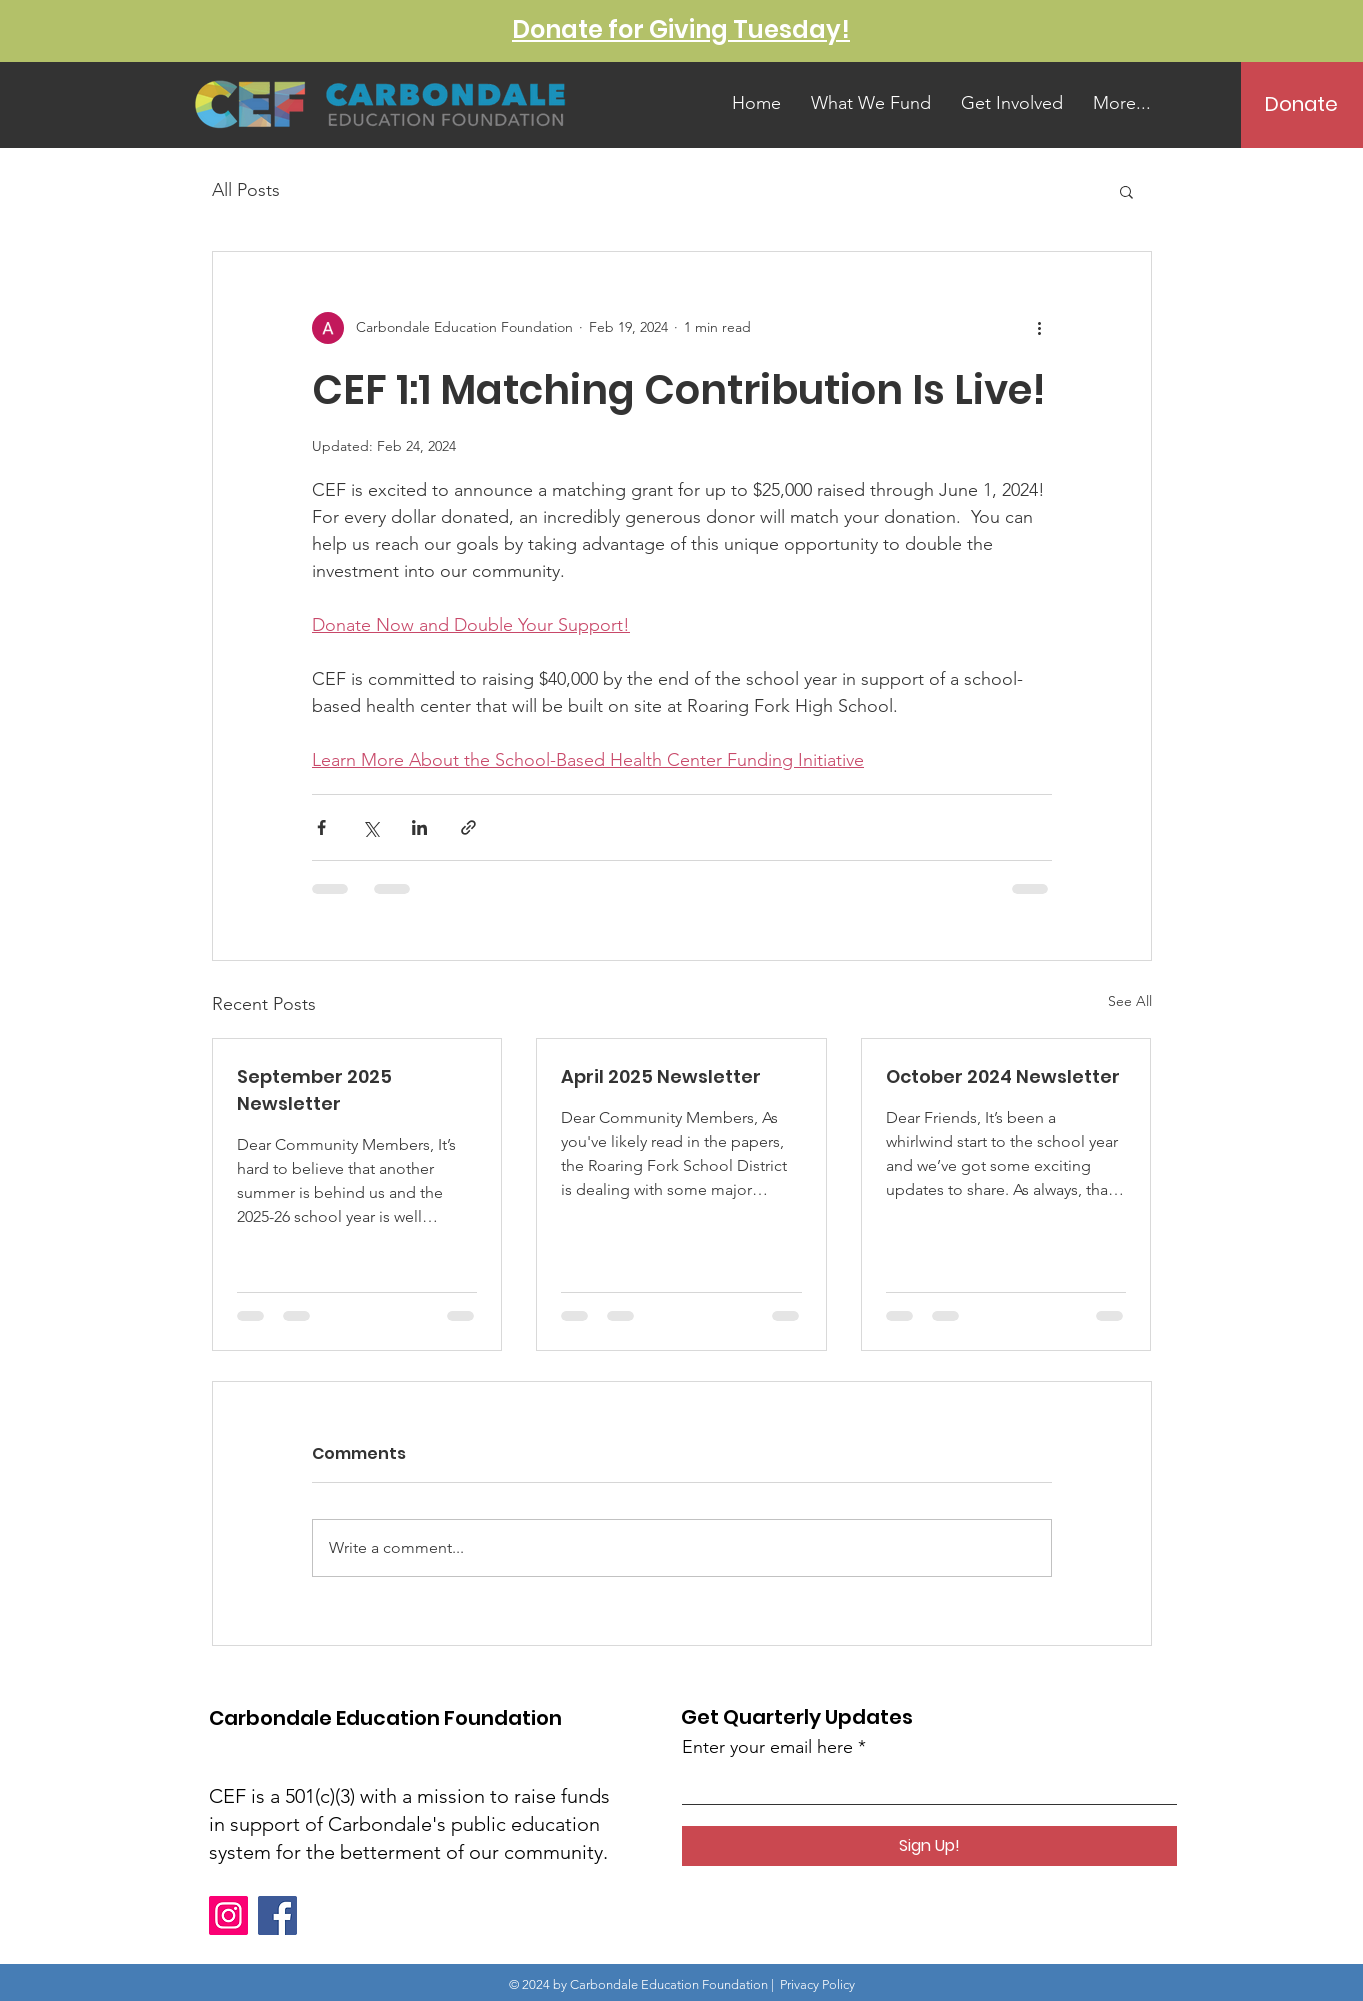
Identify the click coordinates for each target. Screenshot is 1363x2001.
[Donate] (1301, 104)
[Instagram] (228, 1915)
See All (1130, 1001)
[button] (1126, 191)
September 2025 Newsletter (314, 1090)
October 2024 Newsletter (1003, 1076)
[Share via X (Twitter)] (370, 827)
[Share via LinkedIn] (419, 827)
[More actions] (1040, 328)
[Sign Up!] (929, 1846)
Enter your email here (767, 1747)
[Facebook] (277, 1915)
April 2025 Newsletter (661, 1076)
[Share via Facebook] (321, 827)
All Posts (246, 190)
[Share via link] (468, 827)
